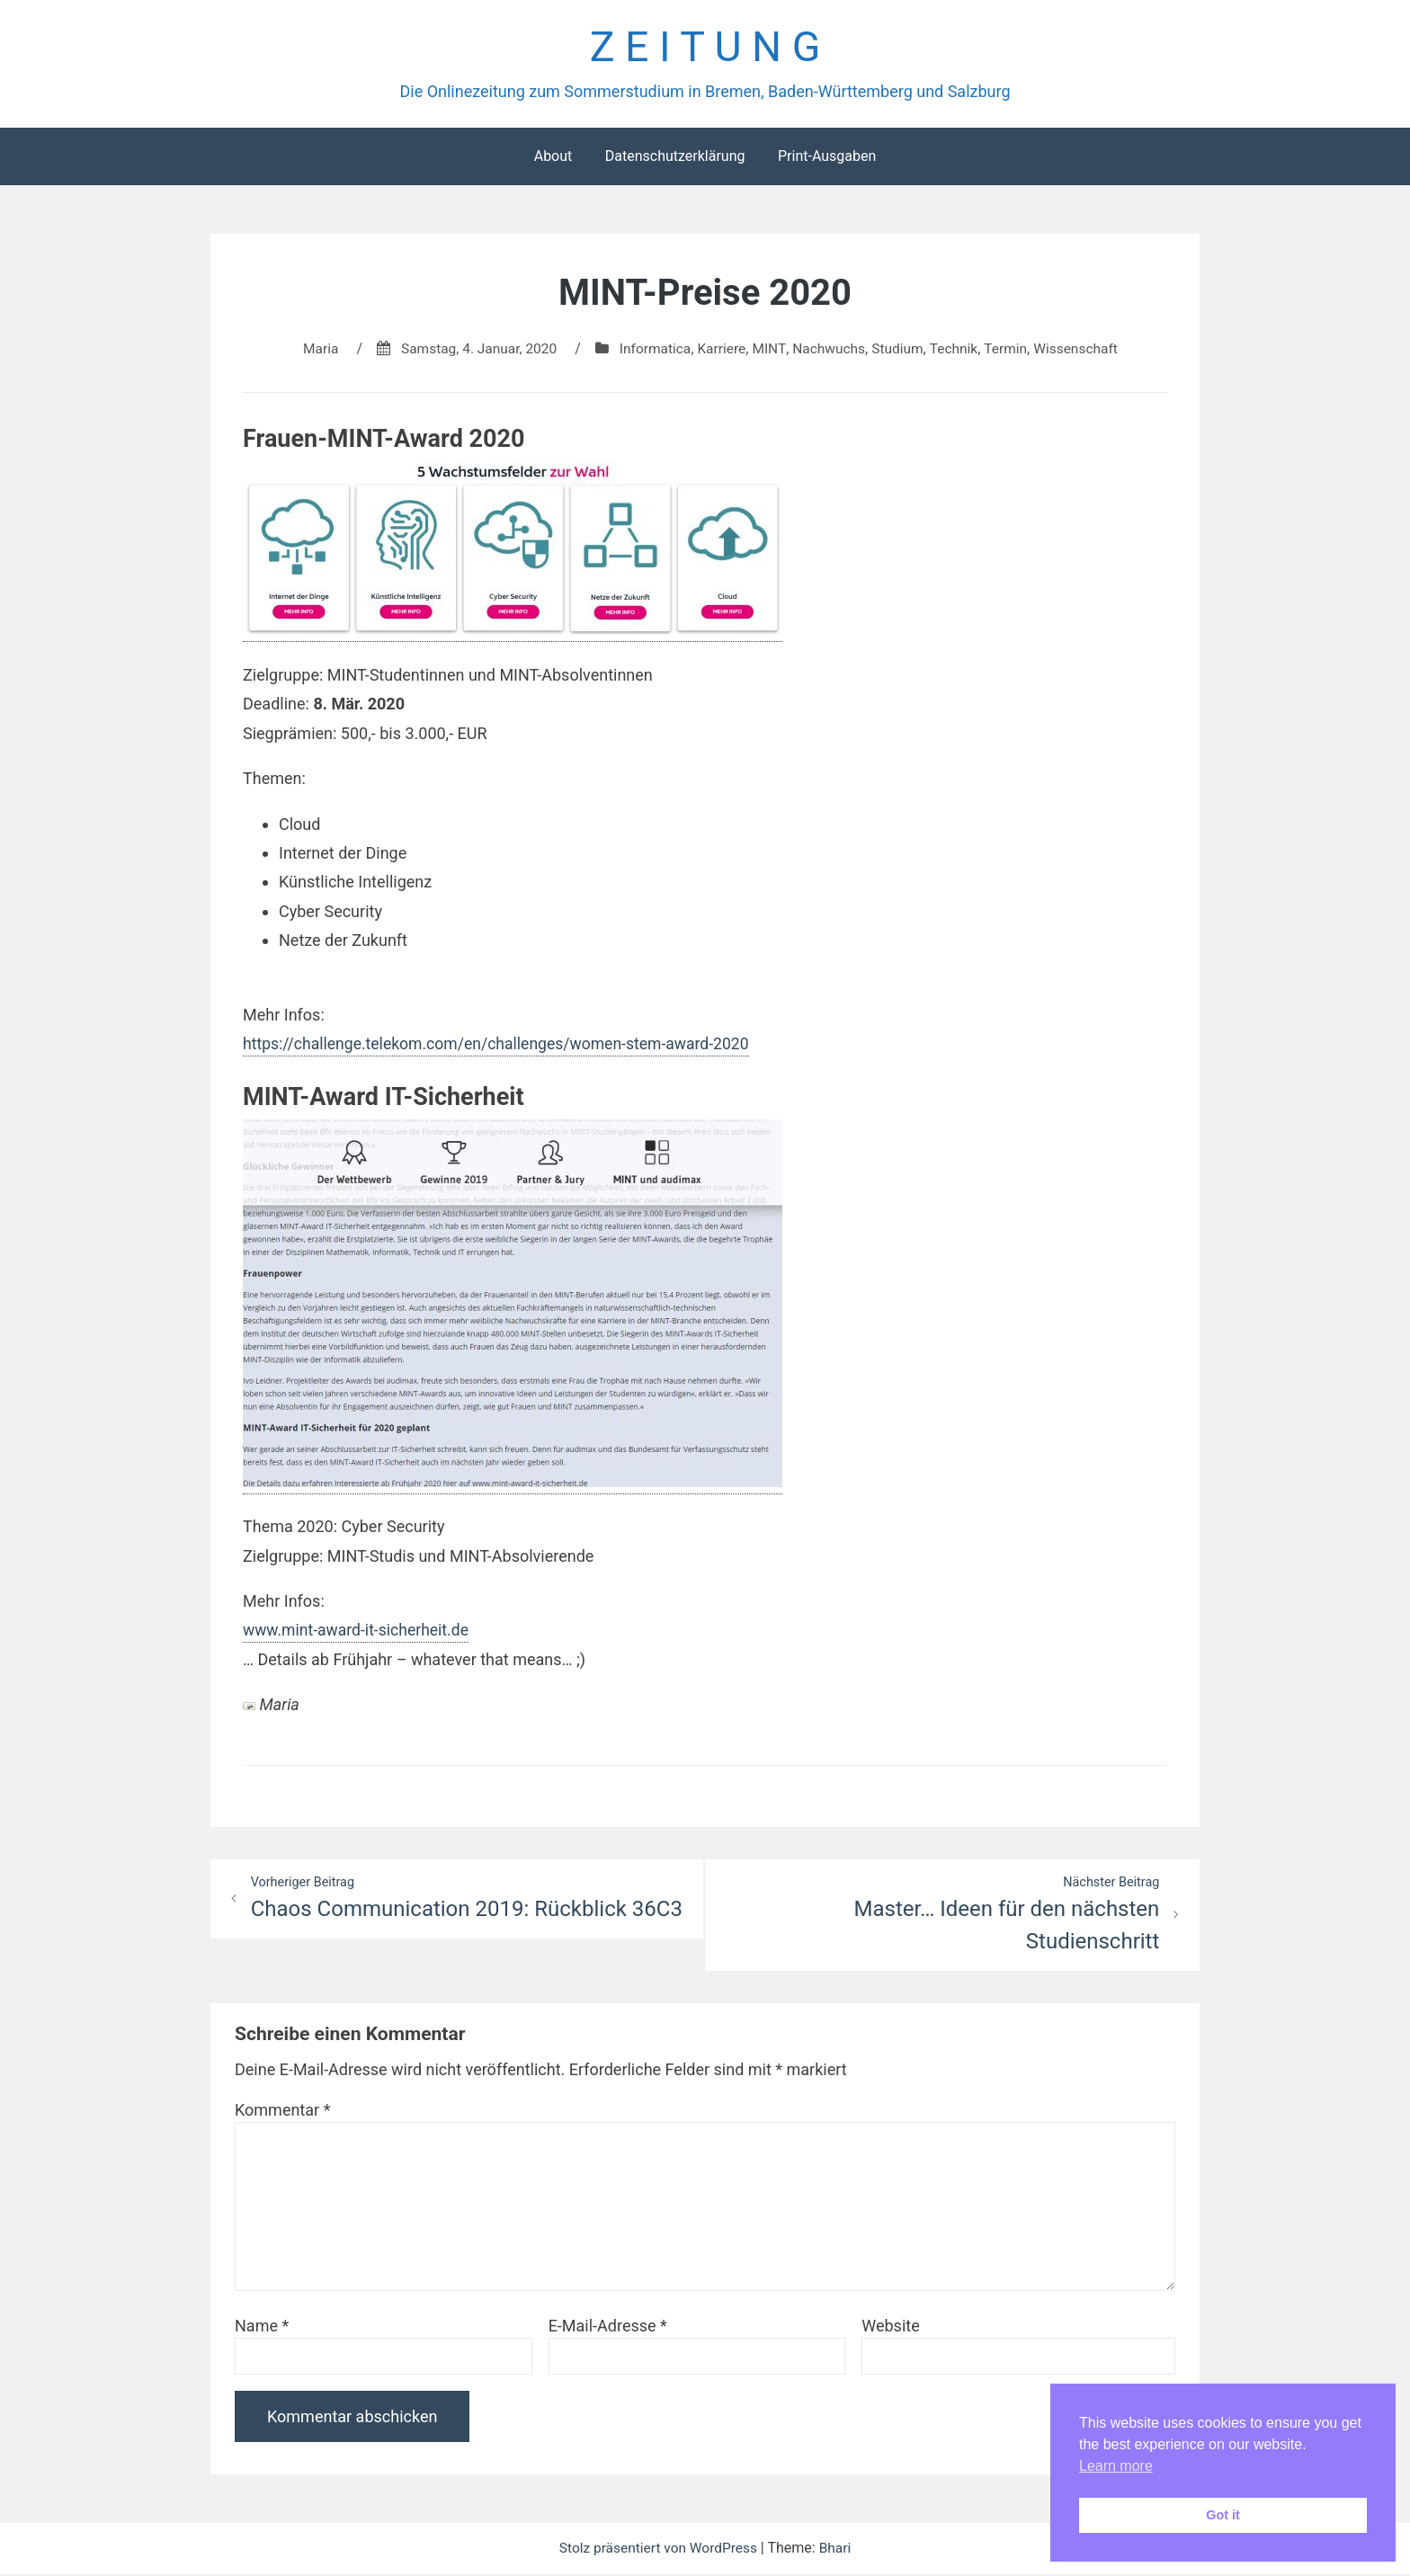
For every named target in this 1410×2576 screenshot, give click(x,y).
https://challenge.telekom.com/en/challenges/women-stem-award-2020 (502, 1045)
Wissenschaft (1084, 350)
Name (262, 2328)
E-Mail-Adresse (608, 2328)
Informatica (653, 350)
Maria (311, 350)
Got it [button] (1223, 2515)
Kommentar (282, 2112)
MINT (769, 350)
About (553, 157)
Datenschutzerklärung (675, 157)
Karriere (721, 350)
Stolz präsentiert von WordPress (659, 2550)
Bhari (838, 2550)
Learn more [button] (1116, 2465)
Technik (958, 350)
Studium (900, 350)
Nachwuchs (831, 350)
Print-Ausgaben (827, 157)
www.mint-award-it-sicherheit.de (358, 1631)
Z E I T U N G (704, 48)
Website (890, 2328)
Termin (1012, 350)
